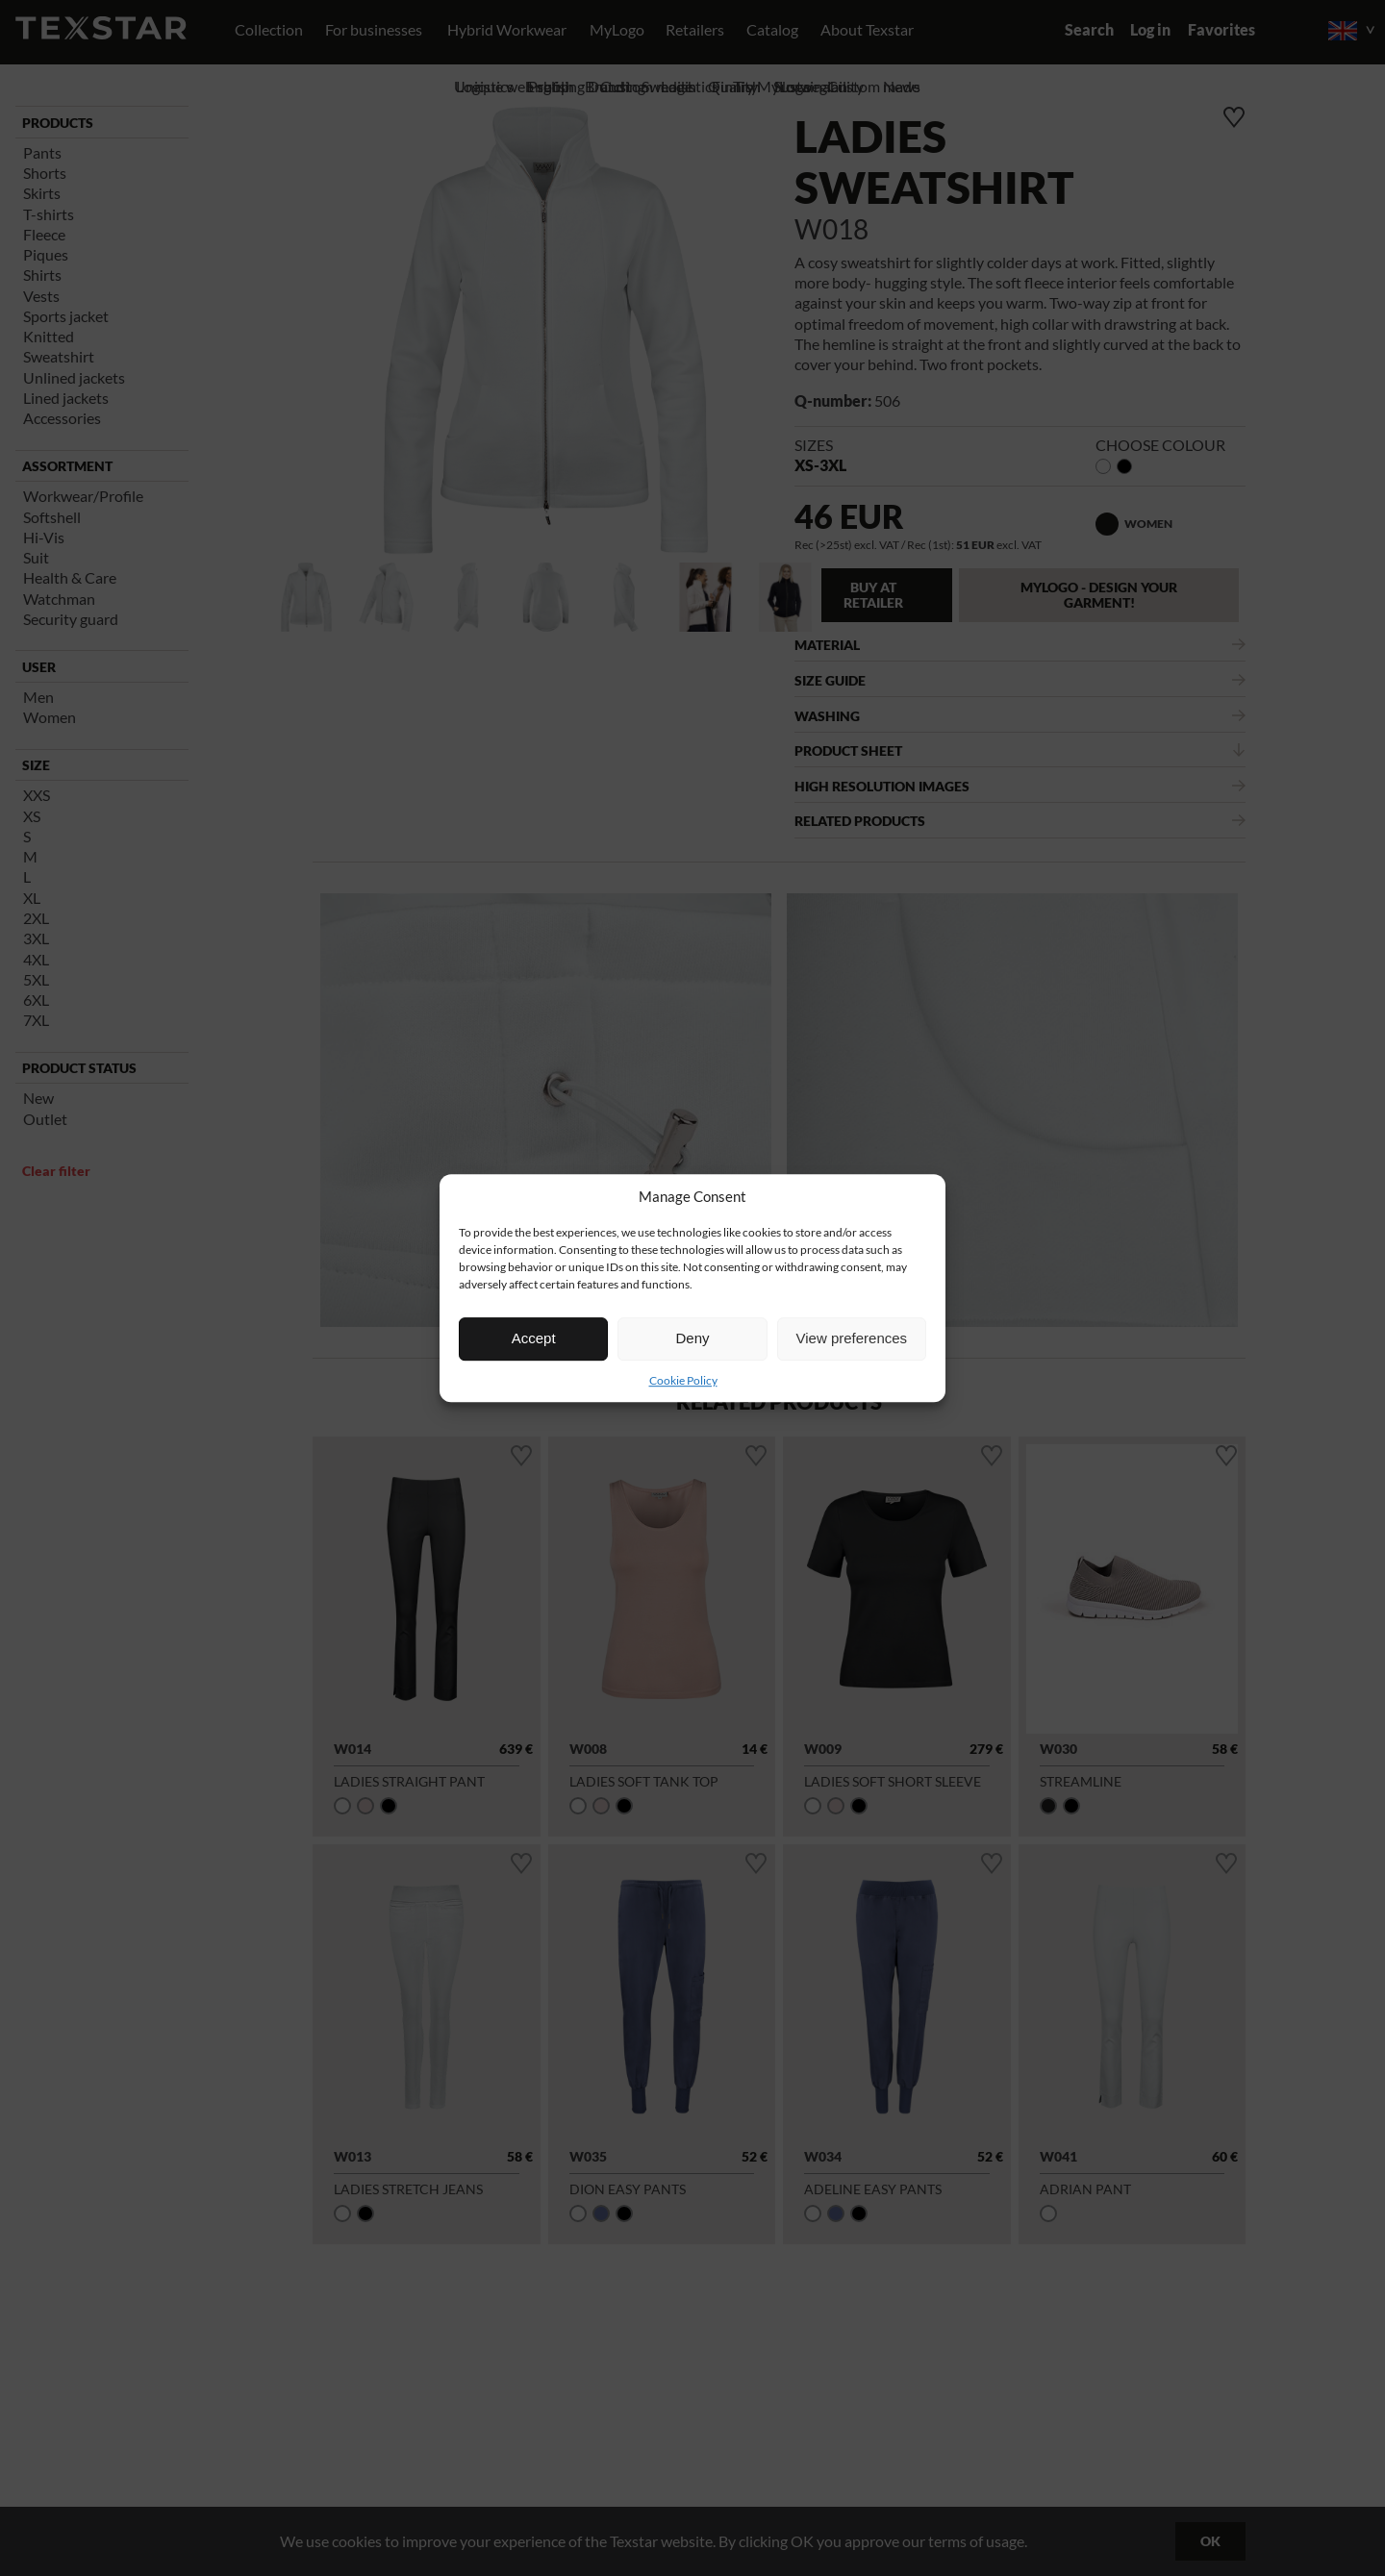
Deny (692, 1338)
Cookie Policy (683, 1380)
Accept (534, 1338)
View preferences (852, 1338)
